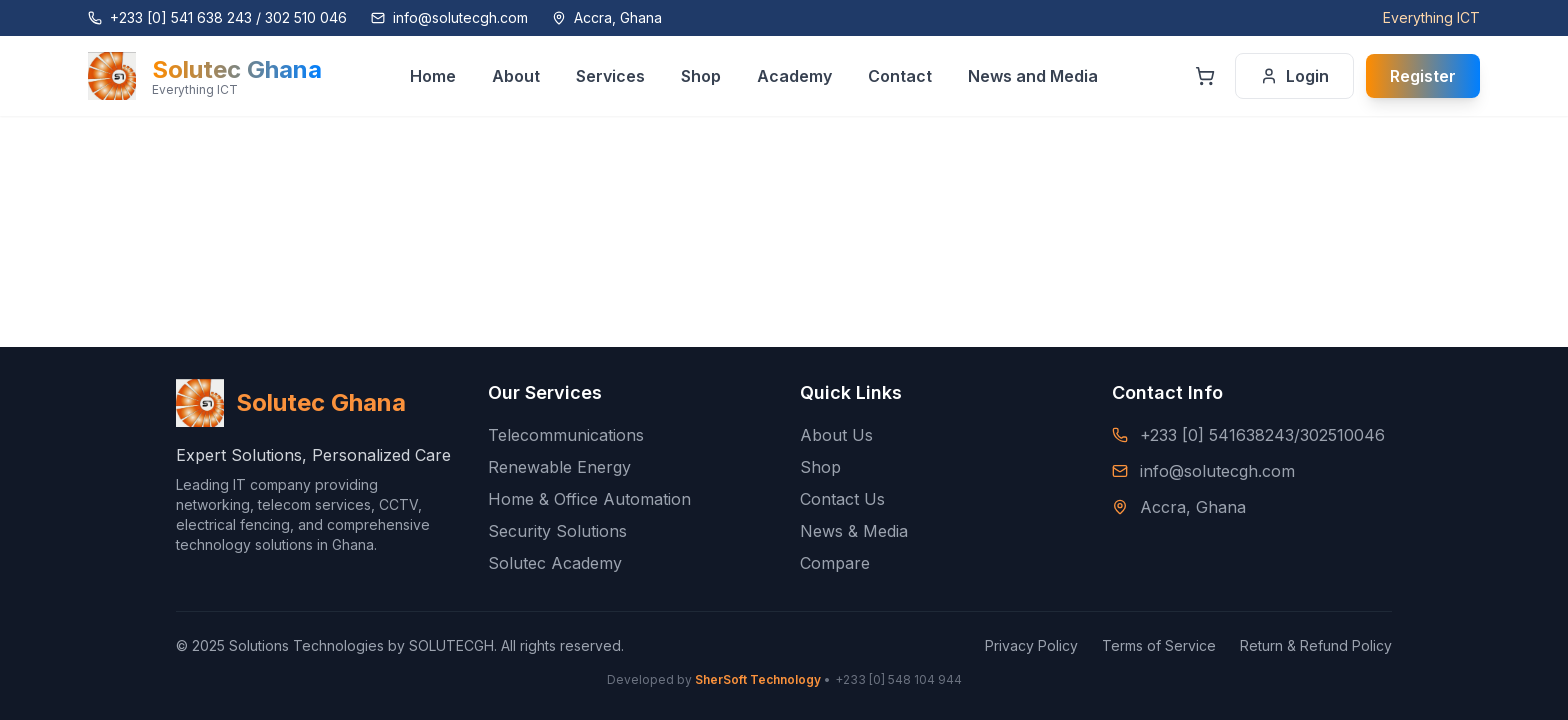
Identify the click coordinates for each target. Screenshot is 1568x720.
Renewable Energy (559, 467)
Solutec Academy (555, 563)
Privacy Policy (1031, 645)
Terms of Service (1159, 645)
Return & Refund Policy (1316, 645)
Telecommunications (566, 435)
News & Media (854, 531)
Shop (820, 467)
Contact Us (842, 499)
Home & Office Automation (589, 499)
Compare (835, 563)
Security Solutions (557, 531)
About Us (836, 435)
